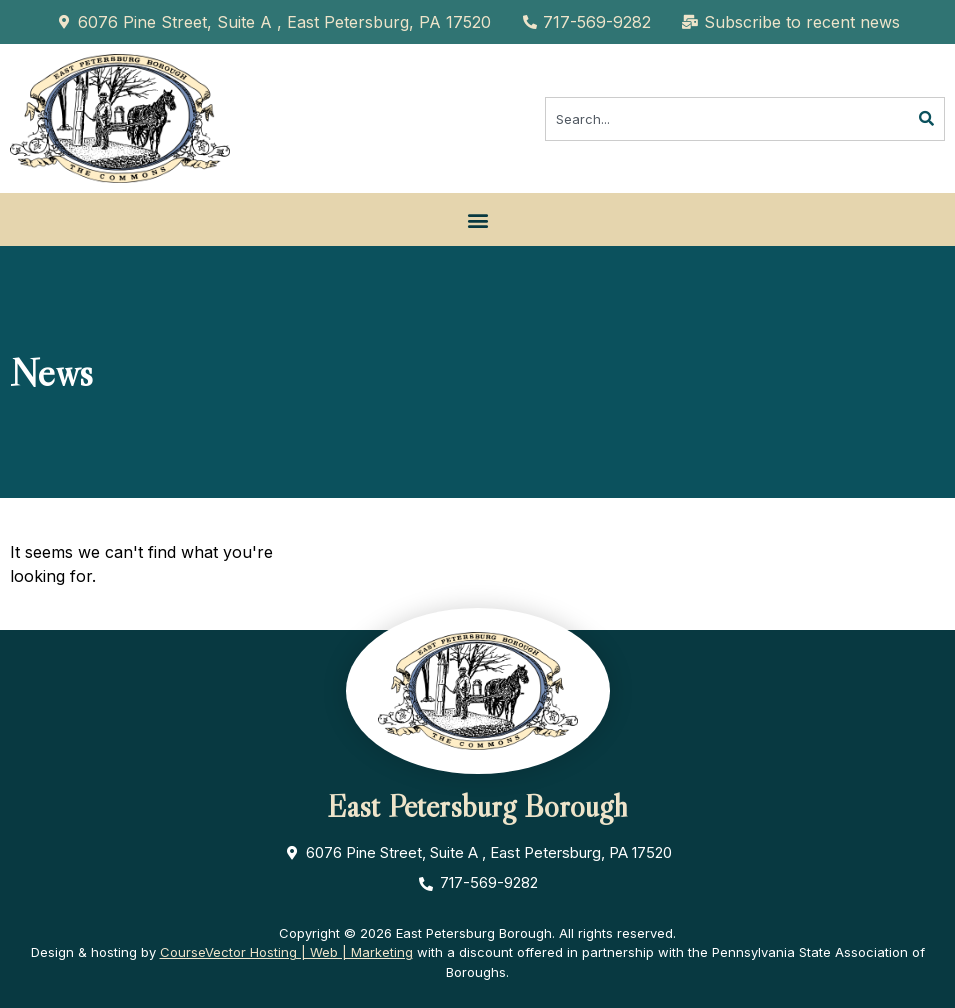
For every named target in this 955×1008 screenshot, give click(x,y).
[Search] (927, 119)
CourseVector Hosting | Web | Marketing (286, 952)
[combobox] (727, 119)
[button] (477, 219)
